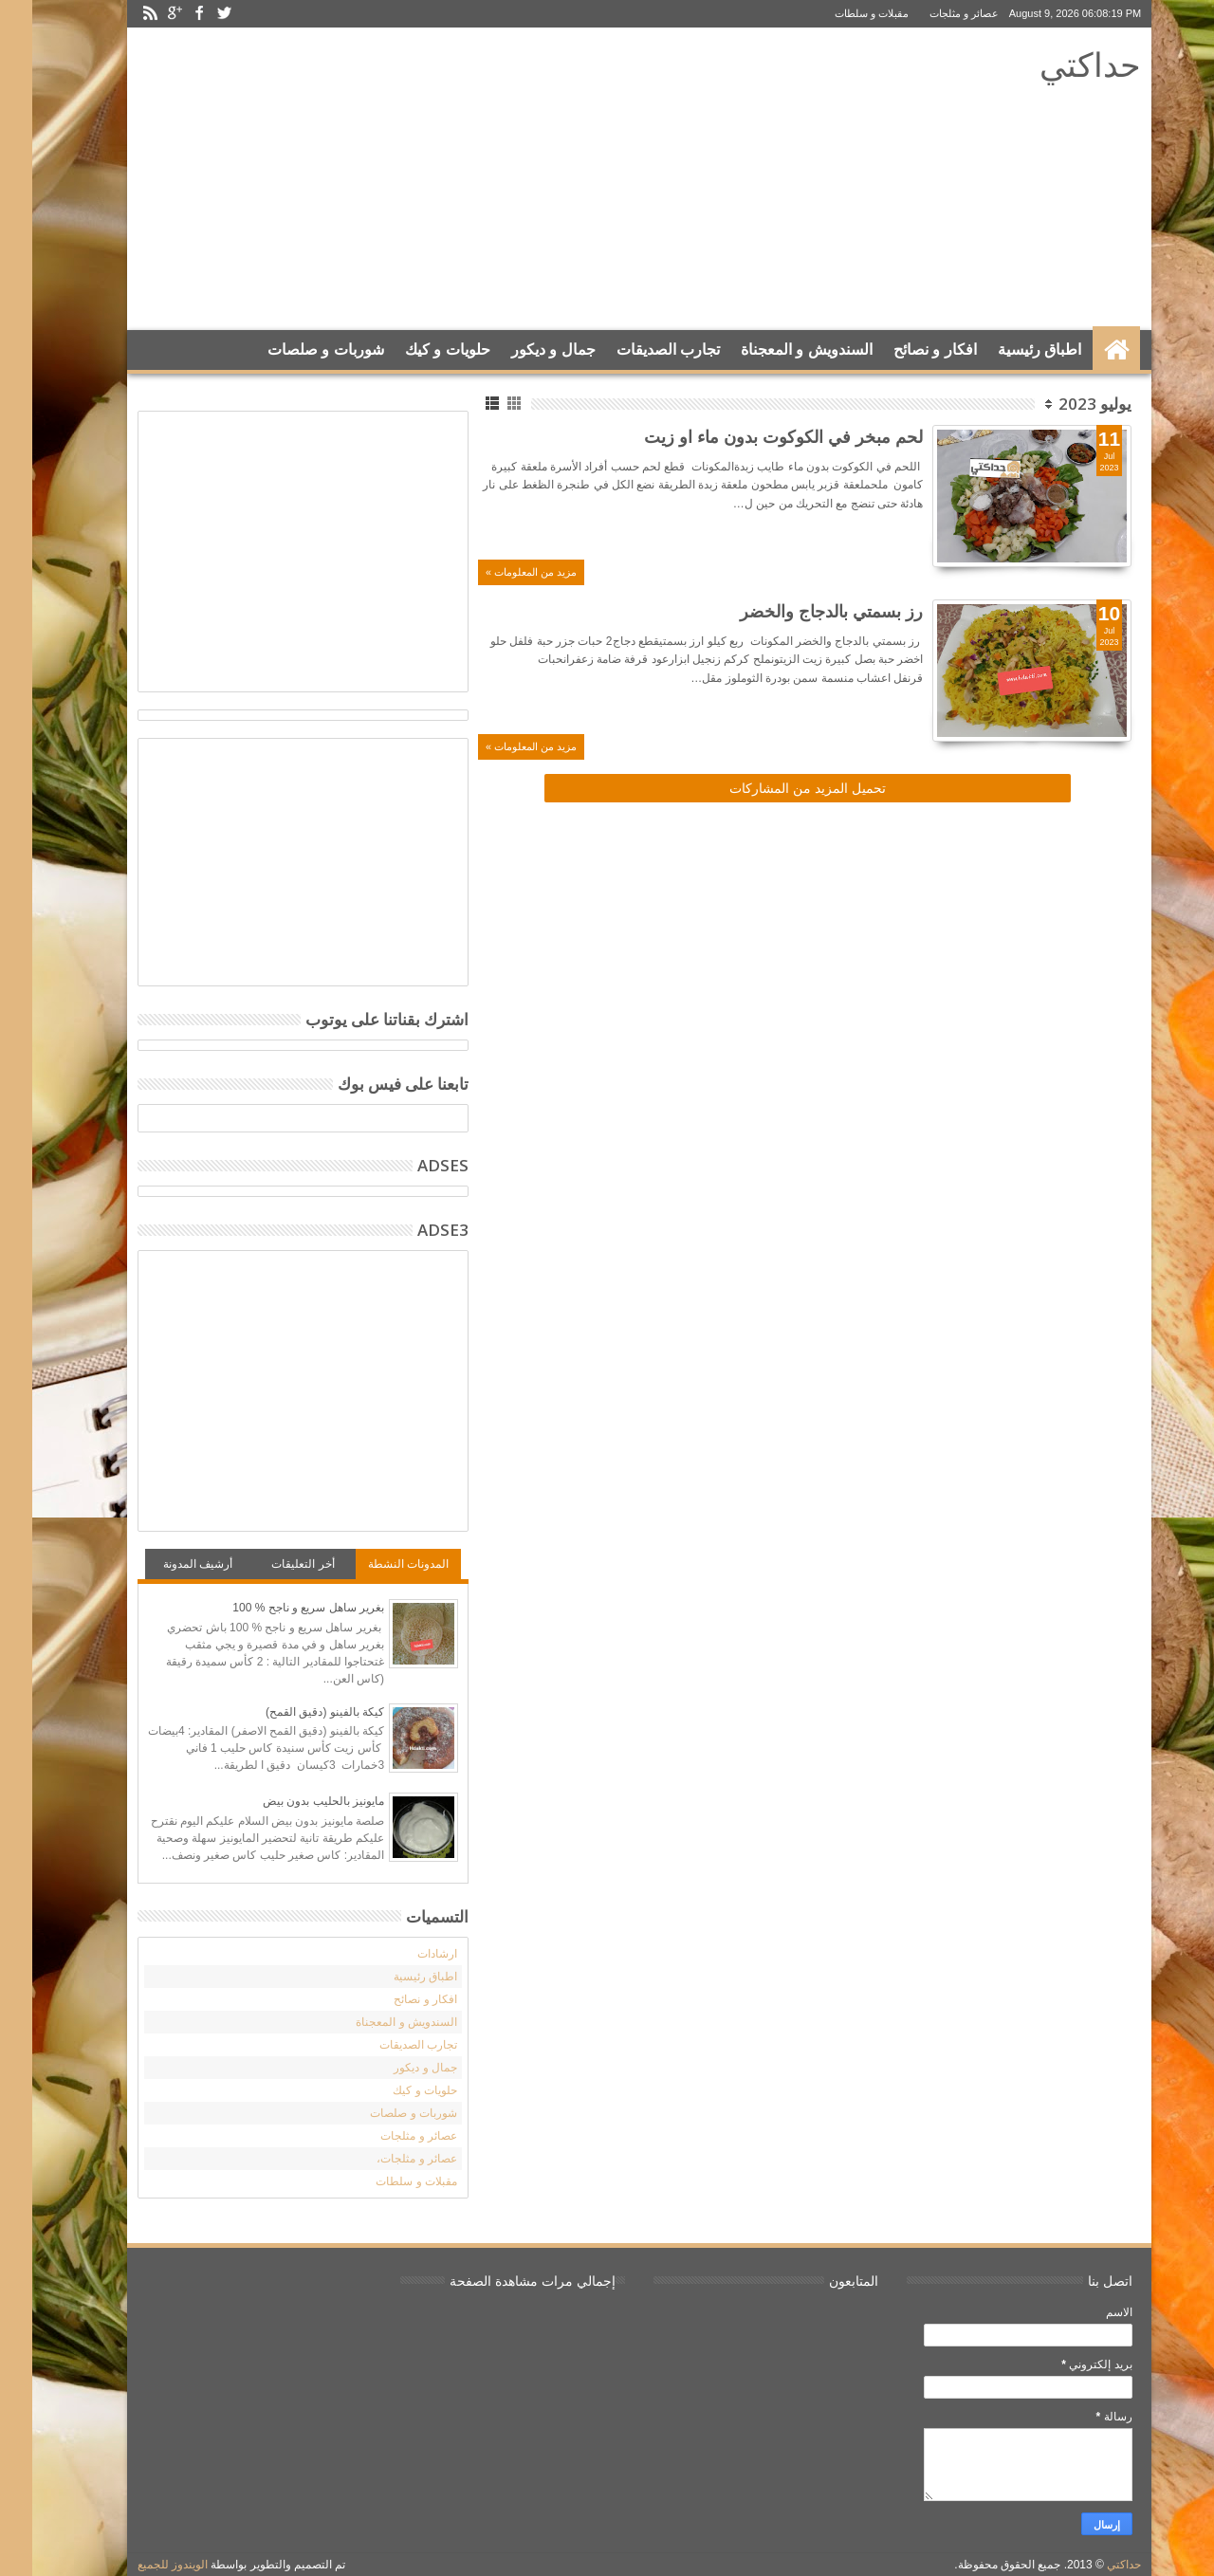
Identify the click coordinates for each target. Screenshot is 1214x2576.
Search (125, 397)
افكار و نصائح (903, 349)
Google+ (142, 14)
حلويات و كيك (415, 349)
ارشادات (405, 1953)
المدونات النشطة (376, 1564)
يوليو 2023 (1062, 403)
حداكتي (1058, 64)
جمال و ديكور (521, 349)
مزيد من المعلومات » (498, 572)
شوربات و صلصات (293, 349)
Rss (117, 14)
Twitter (191, 14)
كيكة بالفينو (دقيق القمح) (292, 1712)
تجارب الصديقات (636, 349)
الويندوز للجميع (140, 2564)
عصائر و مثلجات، (384, 2158)
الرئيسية (1084, 350)
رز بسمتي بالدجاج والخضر (799, 610)
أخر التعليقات (270, 1564)
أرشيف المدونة (165, 1564)
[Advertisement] (456, 179)
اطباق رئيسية (1007, 349)
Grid (483, 403)
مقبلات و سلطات (839, 13)
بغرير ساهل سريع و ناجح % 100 (276, 1607)
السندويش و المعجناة (774, 349)
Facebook (167, 14)
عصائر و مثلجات (931, 13)
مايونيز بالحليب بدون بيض (291, 1801)
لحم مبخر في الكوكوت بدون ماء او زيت (751, 436)
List (461, 403)
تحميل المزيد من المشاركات (775, 788)
